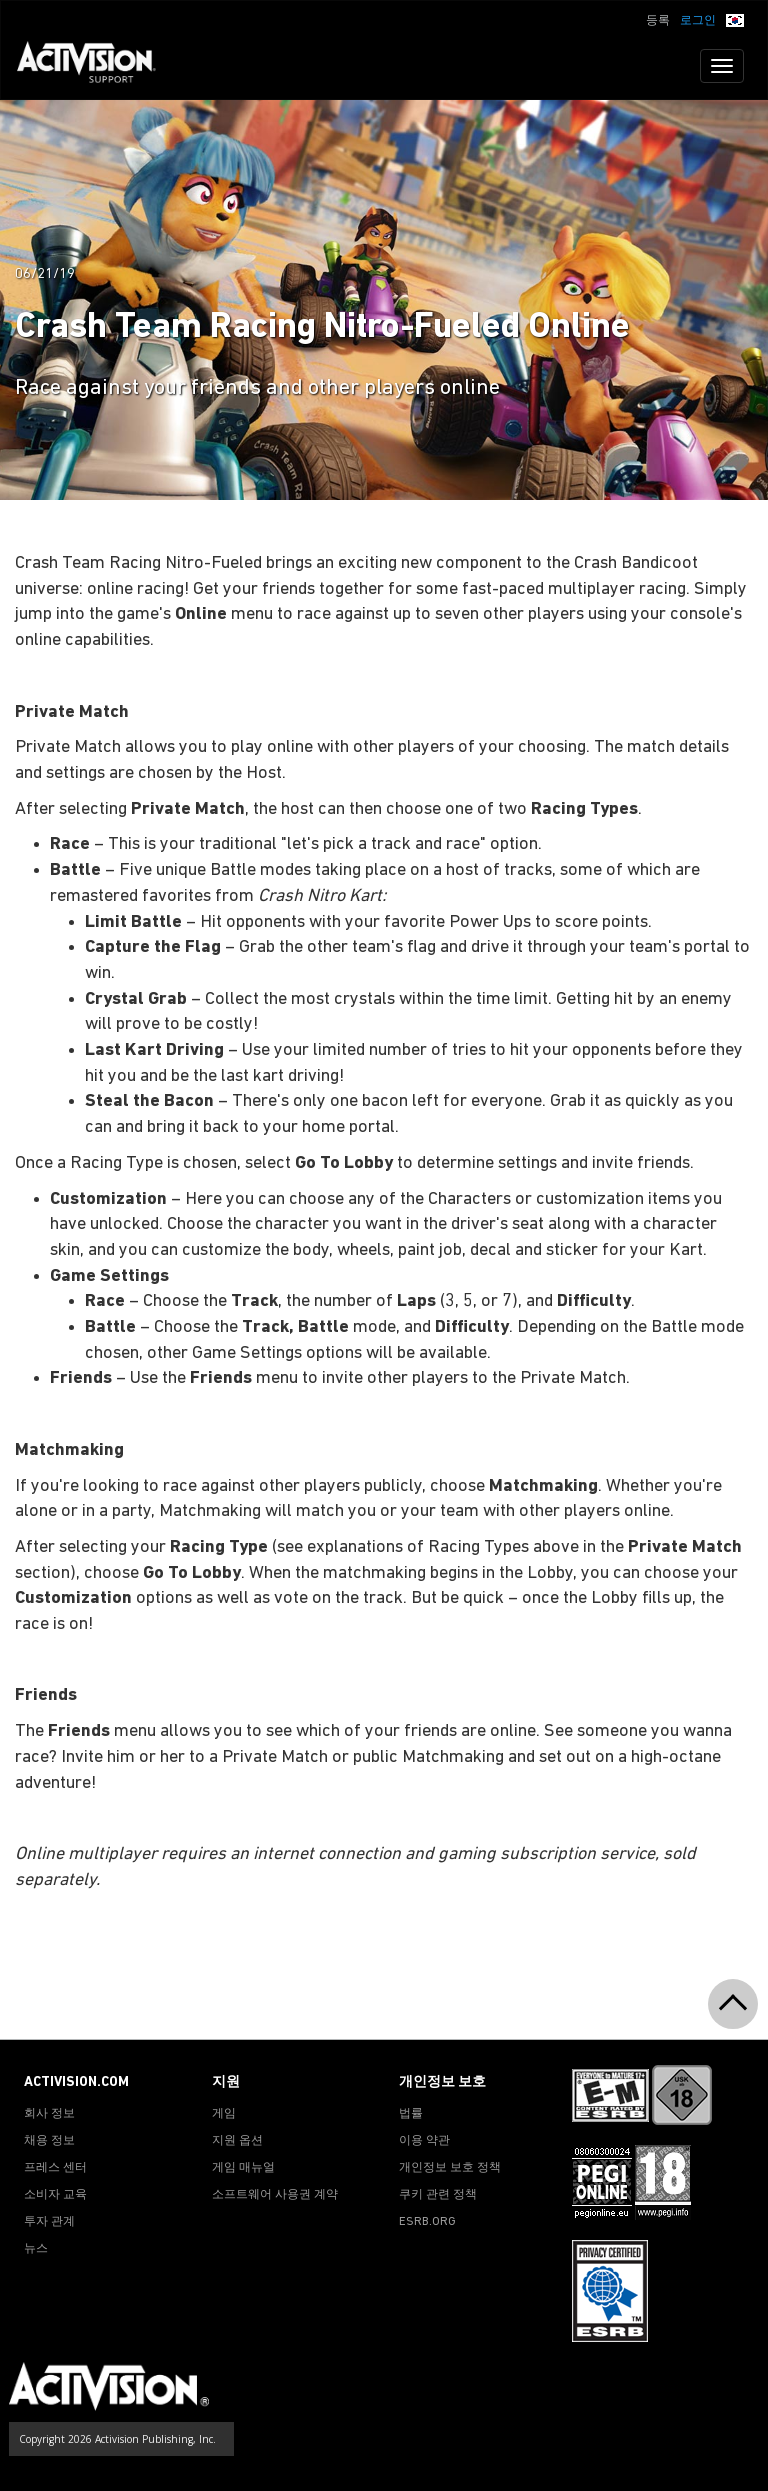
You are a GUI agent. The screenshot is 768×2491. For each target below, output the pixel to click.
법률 (411, 2114)
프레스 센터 (55, 2168)
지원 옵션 (237, 2141)
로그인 (698, 21)
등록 (658, 21)
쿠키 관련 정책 (438, 2195)
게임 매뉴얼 (243, 2168)
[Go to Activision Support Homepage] (96, 66)
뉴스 (36, 2249)
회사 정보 (49, 2114)
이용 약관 (424, 2141)
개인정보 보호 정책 (450, 2168)
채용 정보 (49, 2141)
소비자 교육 (55, 2195)
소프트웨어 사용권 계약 (275, 2195)
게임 (224, 2114)
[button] (735, 19)
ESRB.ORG (427, 2222)
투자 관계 (49, 2222)
